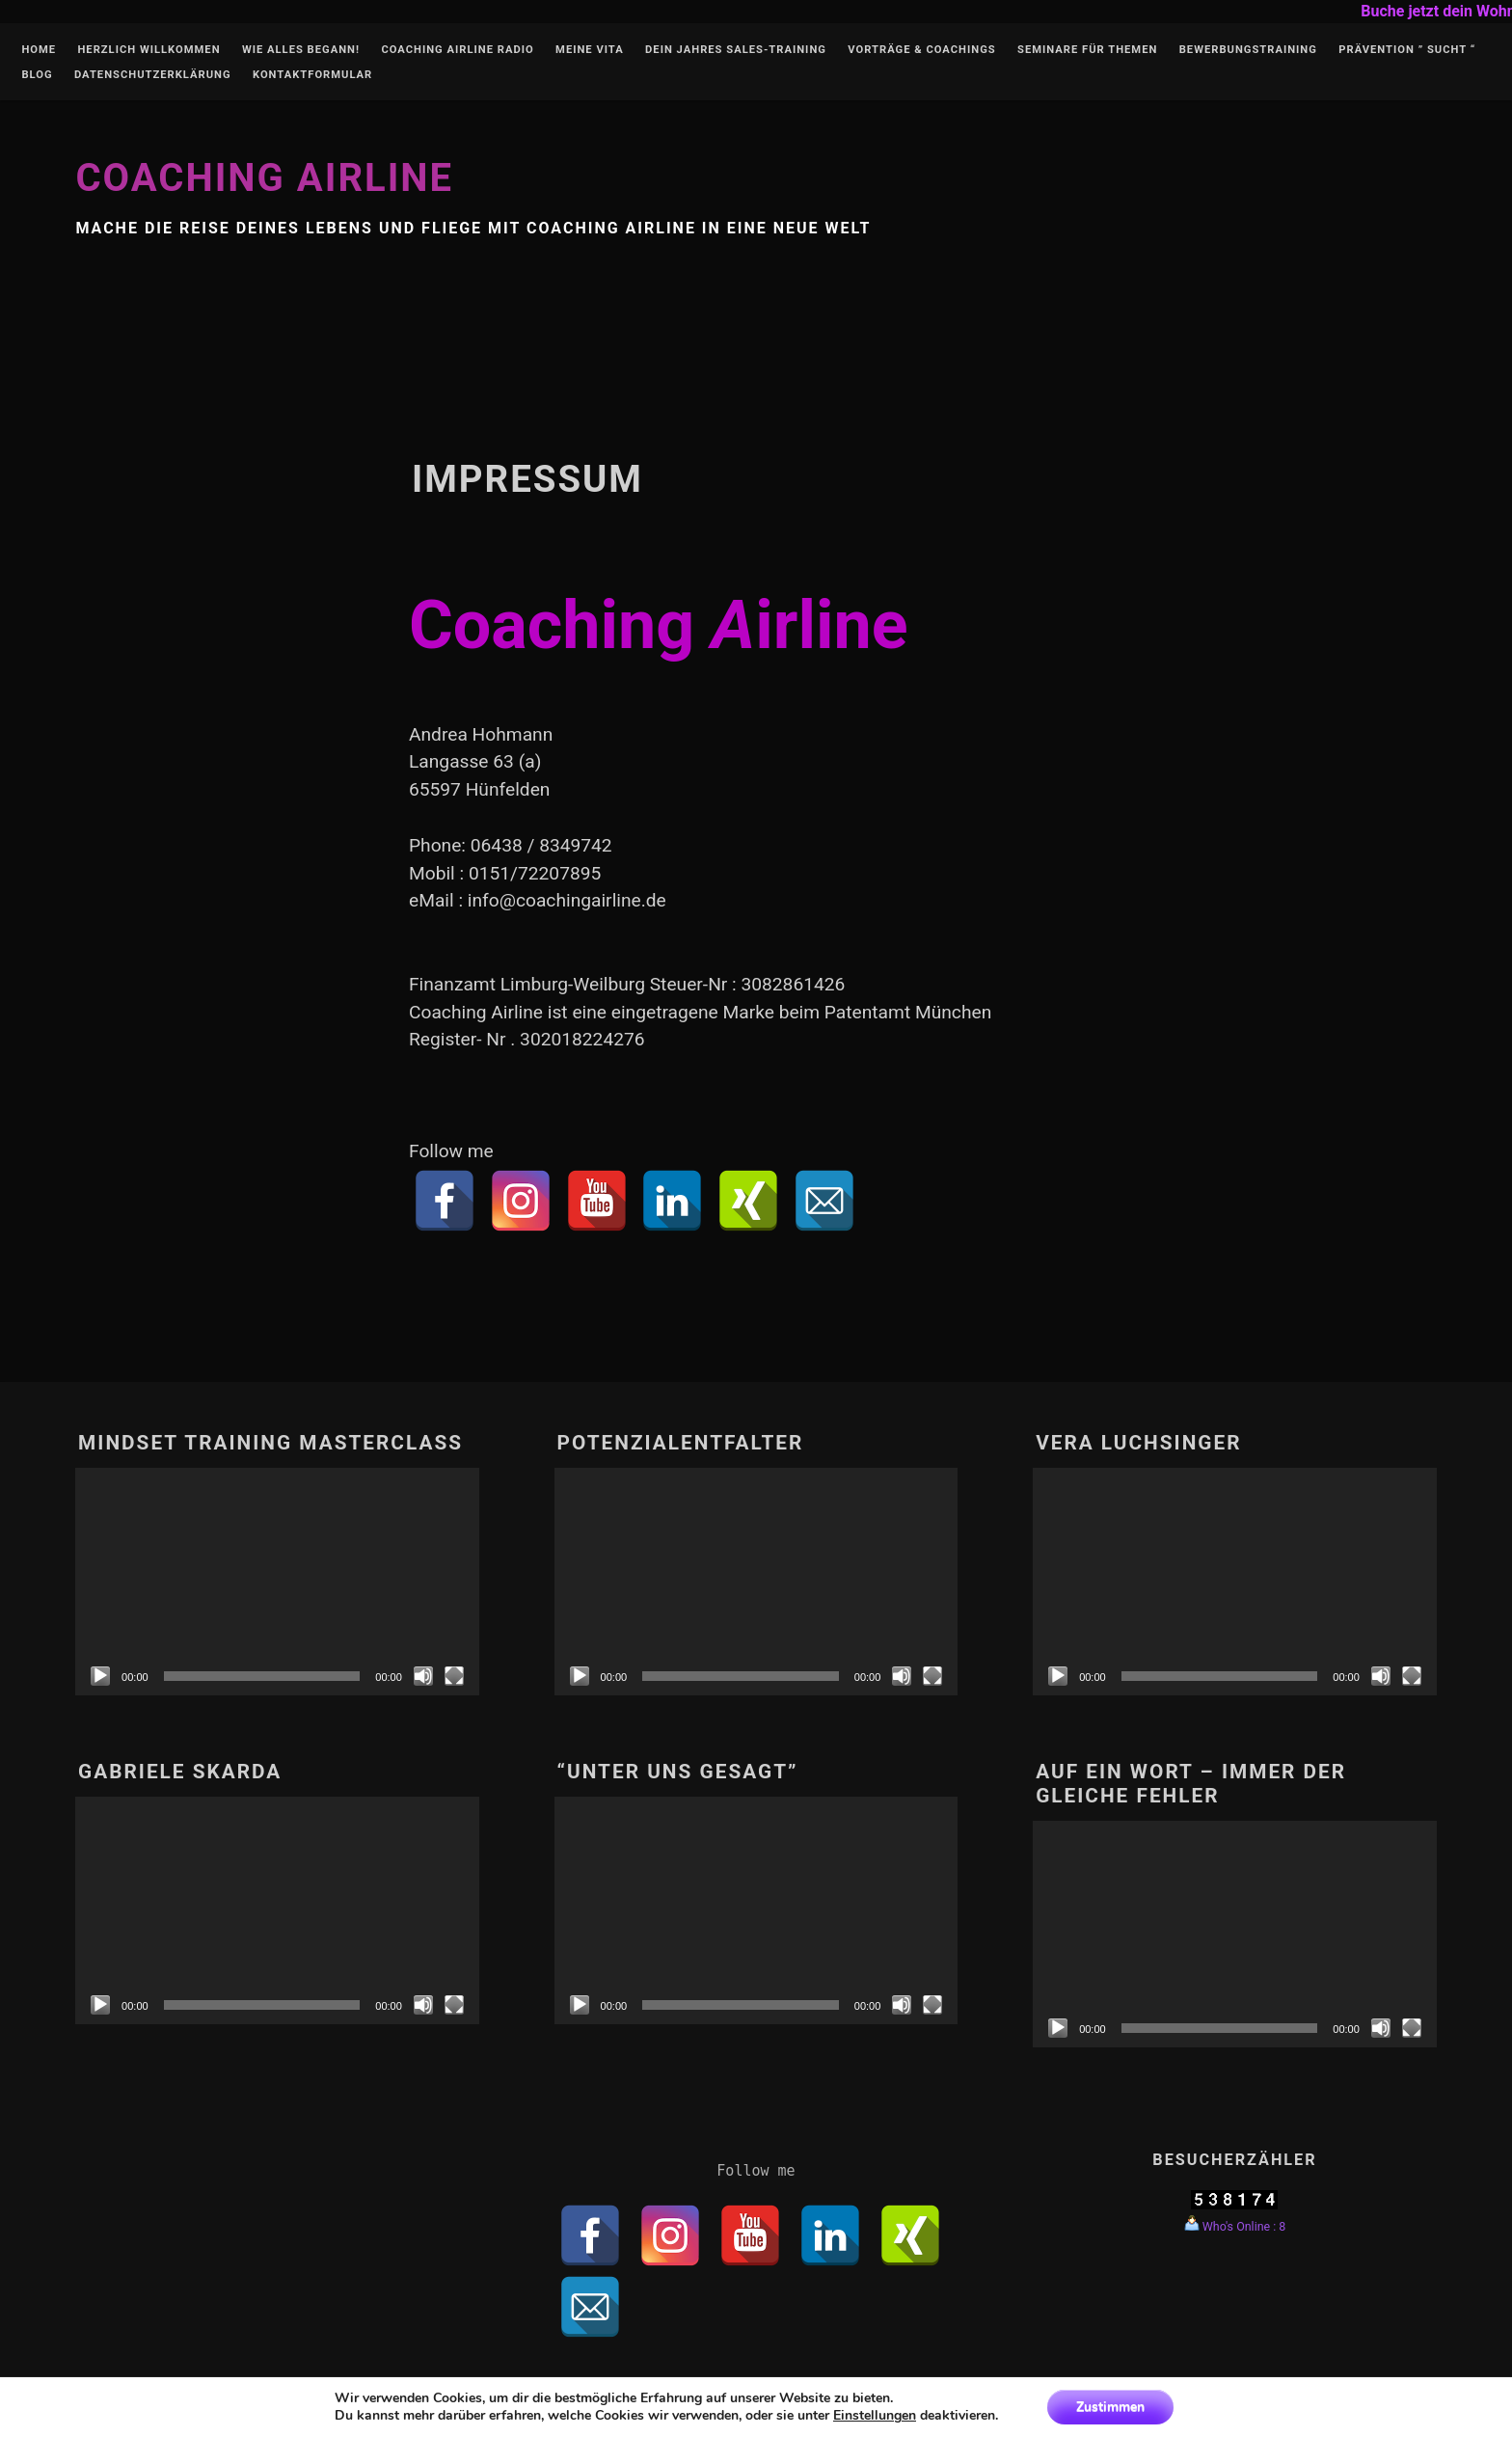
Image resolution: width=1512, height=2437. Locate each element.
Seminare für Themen (1087, 50)
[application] (277, 1581)
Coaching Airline (264, 178)
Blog (36, 75)
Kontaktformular (312, 75)
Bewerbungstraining (1248, 50)
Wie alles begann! (301, 50)
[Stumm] (423, 1676)
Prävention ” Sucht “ (1406, 50)
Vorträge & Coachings (921, 50)
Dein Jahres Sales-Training (735, 50)
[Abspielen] (100, 1676)
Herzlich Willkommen (148, 50)
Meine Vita (589, 50)
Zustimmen (1110, 2406)
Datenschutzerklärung (152, 75)
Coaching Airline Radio (457, 50)
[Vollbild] (454, 1676)
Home (38, 50)
